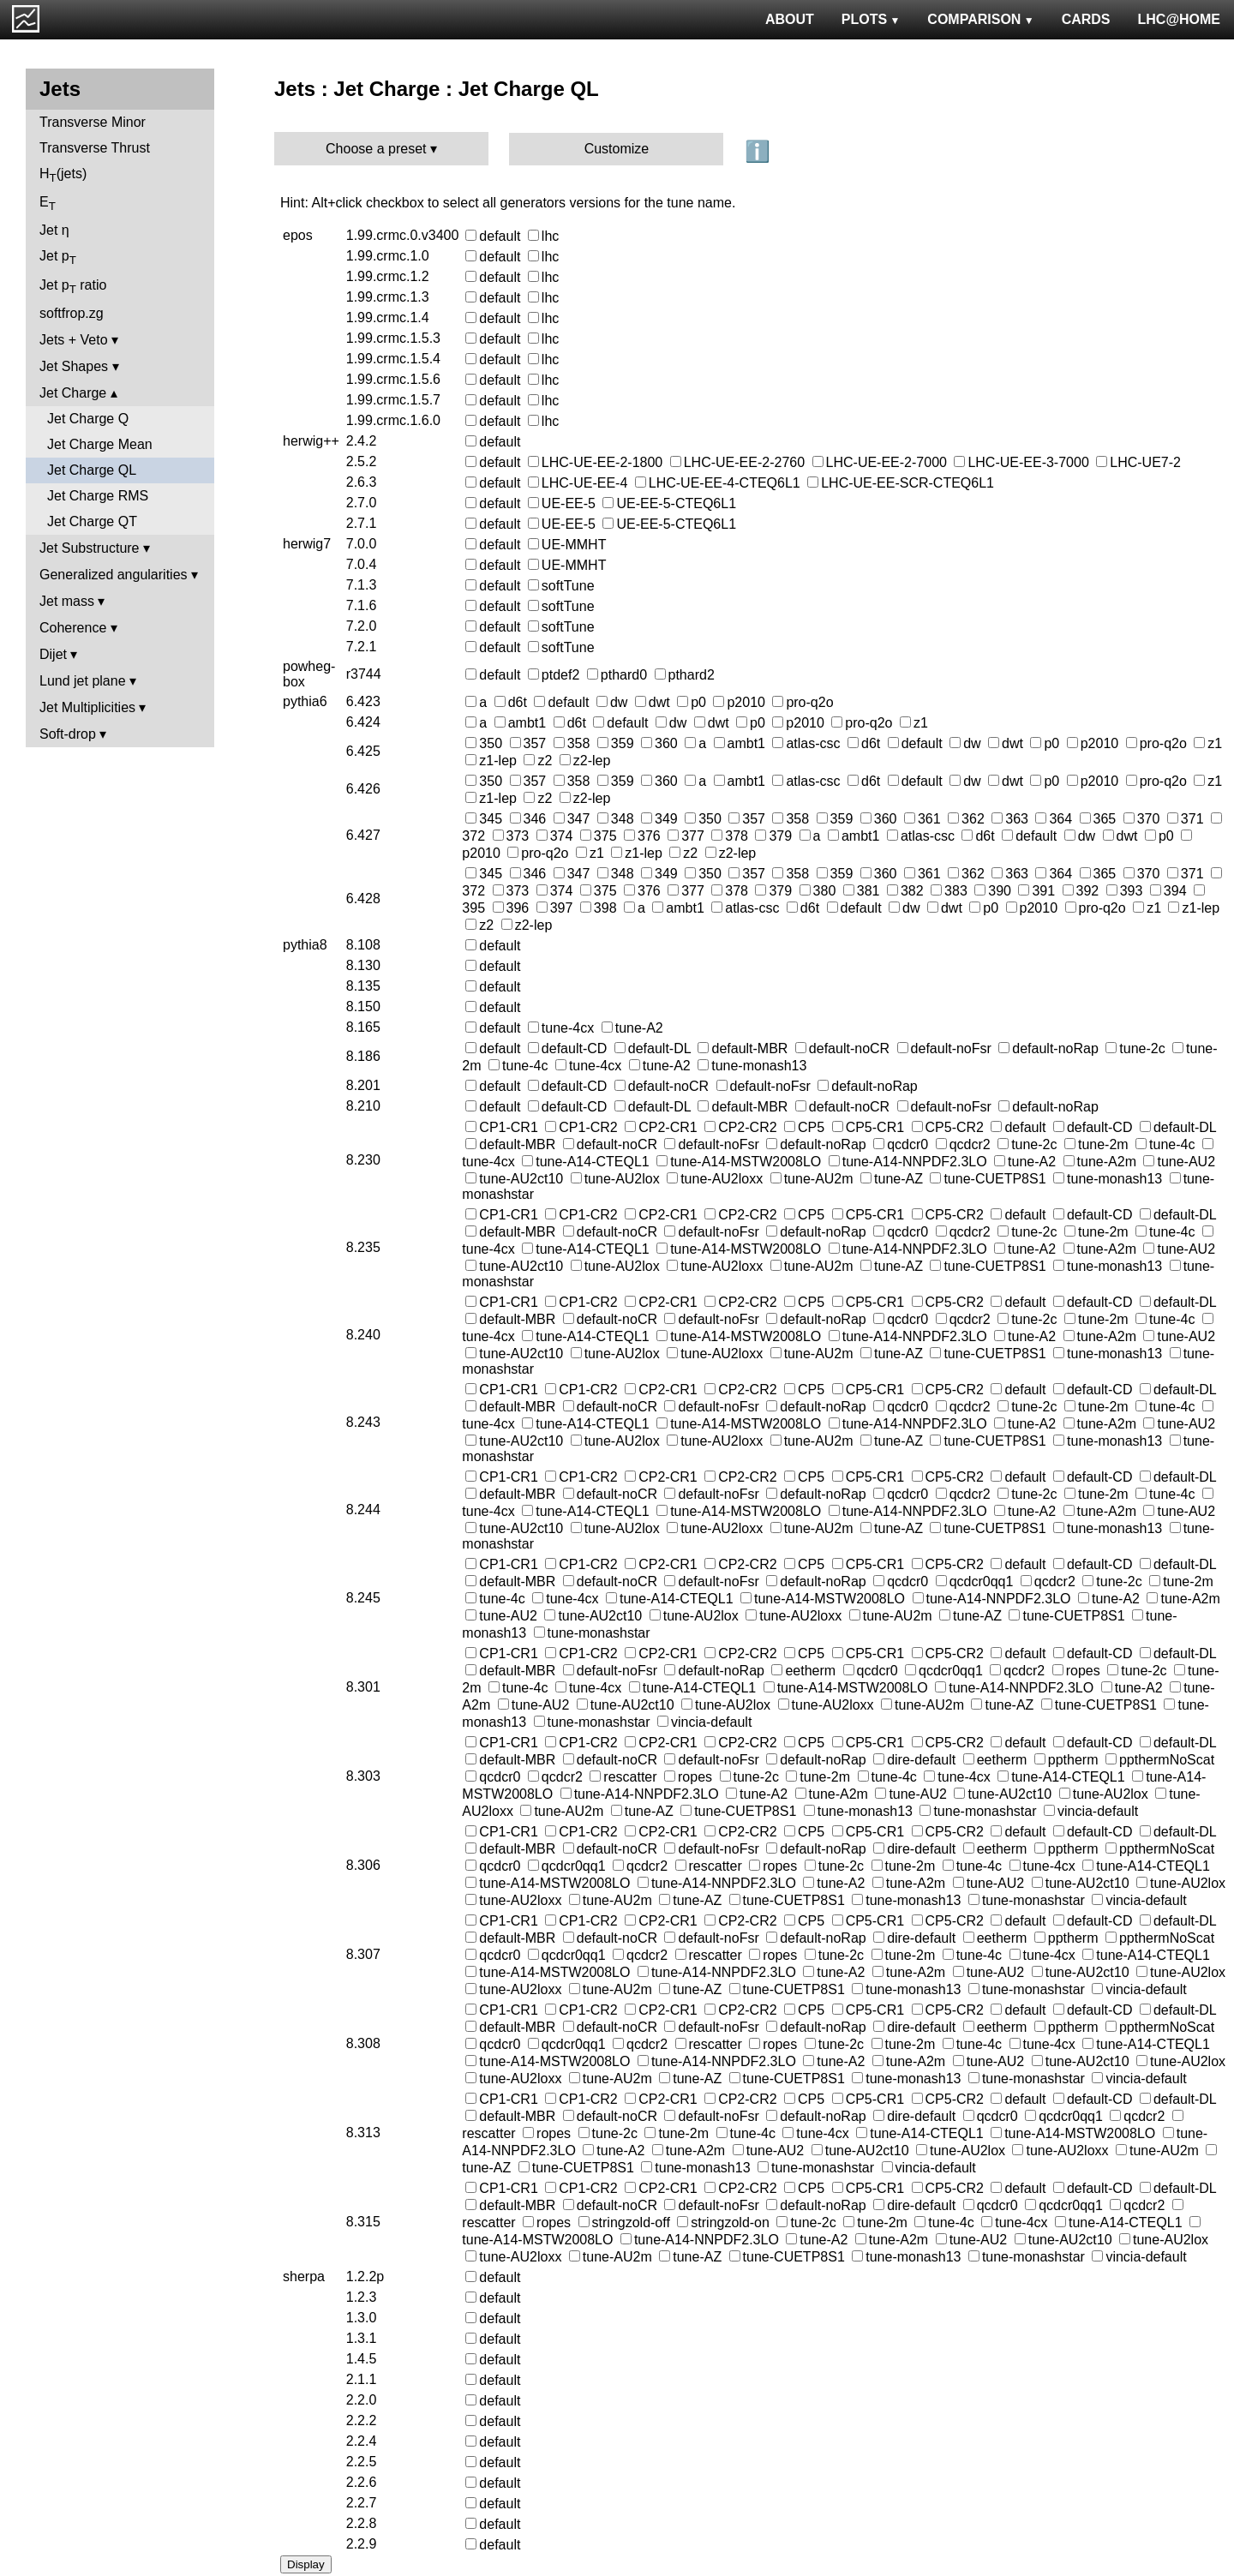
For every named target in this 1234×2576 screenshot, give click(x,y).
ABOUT (789, 19)
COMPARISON (980, 19)
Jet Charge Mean (100, 444)
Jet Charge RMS (97, 495)
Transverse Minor (92, 122)
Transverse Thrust (94, 148)
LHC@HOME (1179, 19)
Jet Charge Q (88, 418)
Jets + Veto (73, 339)
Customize (617, 148)
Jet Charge (72, 393)
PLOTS (871, 19)
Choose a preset (376, 148)
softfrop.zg (71, 313)
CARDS (1086, 19)
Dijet (53, 654)
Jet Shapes (73, 366)
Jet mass (66, 601)
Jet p (57, 258)
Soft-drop (67, 734)
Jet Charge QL (91, 470)
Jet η (54, 230)
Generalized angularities (113, 574)
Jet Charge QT (92, 521)
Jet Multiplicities (87, 707)
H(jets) (63, 175)
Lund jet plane (82, 681)
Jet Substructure (89, 548)
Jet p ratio (72, 287)
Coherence (72, 627)
